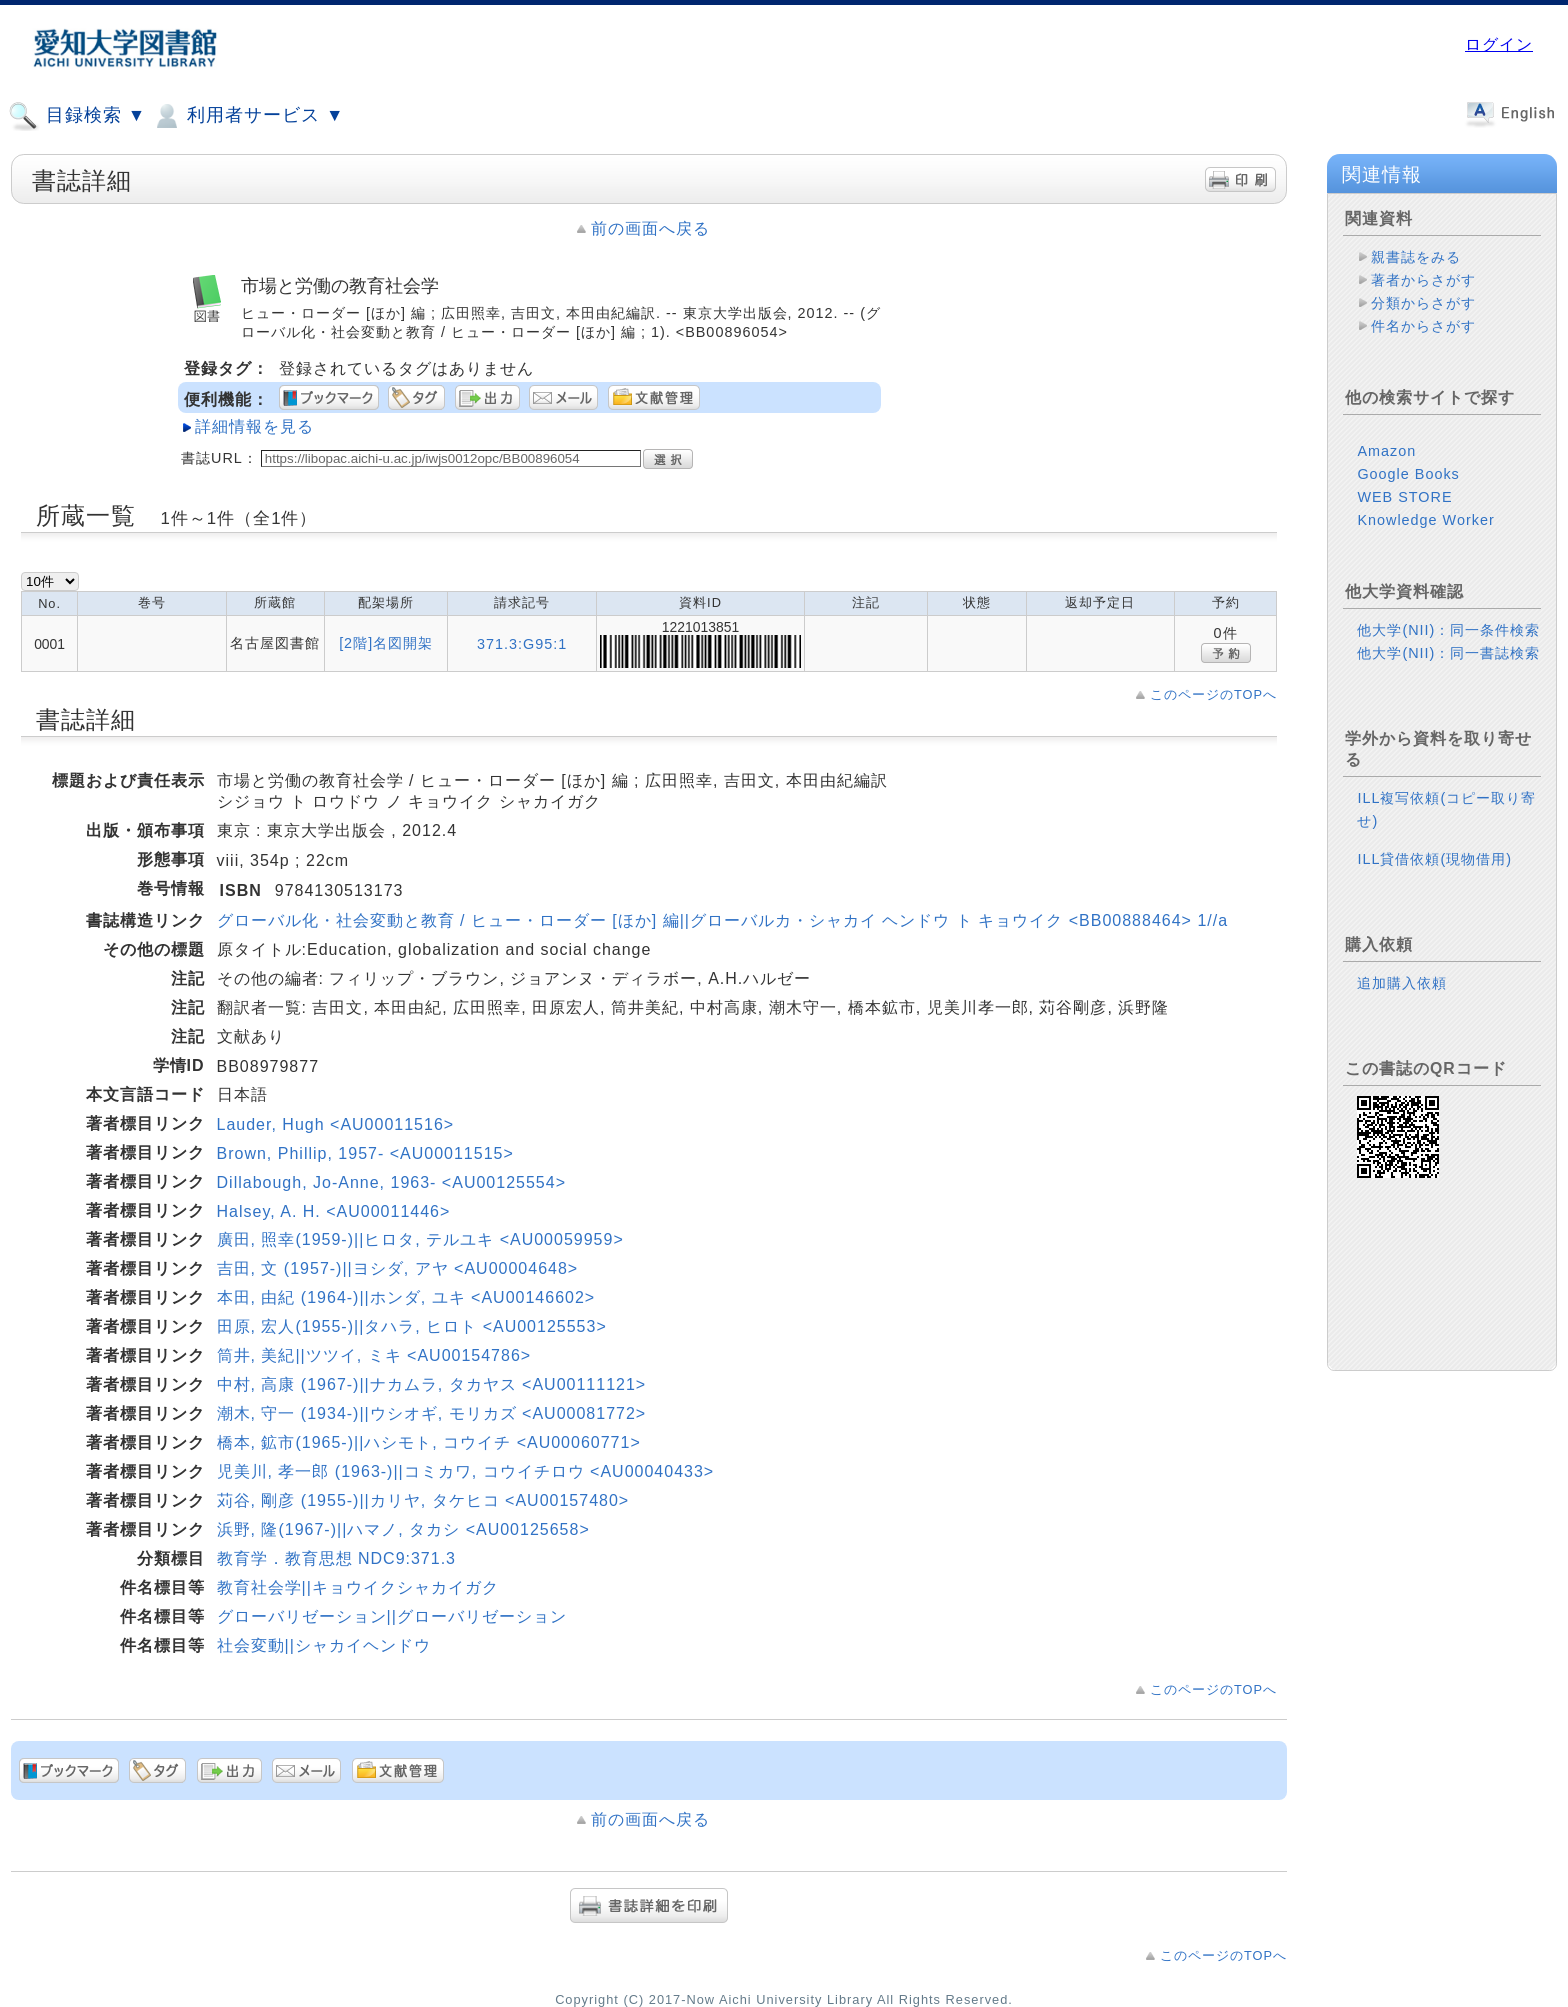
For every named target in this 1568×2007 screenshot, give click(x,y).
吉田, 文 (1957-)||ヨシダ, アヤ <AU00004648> (398, 1268)
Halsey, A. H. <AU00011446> (334, 1211)
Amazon (1386, 451)
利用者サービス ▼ (247, 116)
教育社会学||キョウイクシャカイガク (358, 1587)
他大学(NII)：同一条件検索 (1448, 630)
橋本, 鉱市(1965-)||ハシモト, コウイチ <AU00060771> (429, 1442)
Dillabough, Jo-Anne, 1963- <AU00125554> (391, 1182)
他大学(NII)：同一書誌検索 (1448, 653)
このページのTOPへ (1213, 694)
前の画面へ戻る (650, 228)
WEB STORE (1404, 497)
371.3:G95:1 (522, 644)
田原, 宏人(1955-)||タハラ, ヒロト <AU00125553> (412, 1326)
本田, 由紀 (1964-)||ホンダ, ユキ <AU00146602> (406, 1297)
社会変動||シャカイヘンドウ (324, 1645)
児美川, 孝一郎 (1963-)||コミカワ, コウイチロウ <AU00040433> (466, 1471)
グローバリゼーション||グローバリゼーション (392, 1616)
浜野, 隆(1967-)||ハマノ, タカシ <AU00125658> (403, 1529)
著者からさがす (1423, 280)
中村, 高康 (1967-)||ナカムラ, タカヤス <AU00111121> (432, 1384)
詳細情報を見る (254, 426)
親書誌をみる (1416, 257)
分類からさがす (1423, 303)
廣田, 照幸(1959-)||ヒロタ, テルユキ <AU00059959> (420, 1239)
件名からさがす (1423, 326)
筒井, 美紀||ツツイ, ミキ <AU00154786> (374, 1355)
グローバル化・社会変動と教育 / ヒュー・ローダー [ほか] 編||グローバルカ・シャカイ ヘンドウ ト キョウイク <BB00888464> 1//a (723, 920)
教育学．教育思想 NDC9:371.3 (337, 1558)
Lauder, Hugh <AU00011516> (336, 1124)
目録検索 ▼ (77, 116)
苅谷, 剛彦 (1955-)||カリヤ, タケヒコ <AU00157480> (423, 1500)
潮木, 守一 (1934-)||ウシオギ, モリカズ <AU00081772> (432, 1413)
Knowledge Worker (1425, 520)
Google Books (1408, 474)
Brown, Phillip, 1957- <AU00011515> (365, 1153)
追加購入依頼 (1402, 983)
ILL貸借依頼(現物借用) (1434, 859)
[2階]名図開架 (386, 643)
